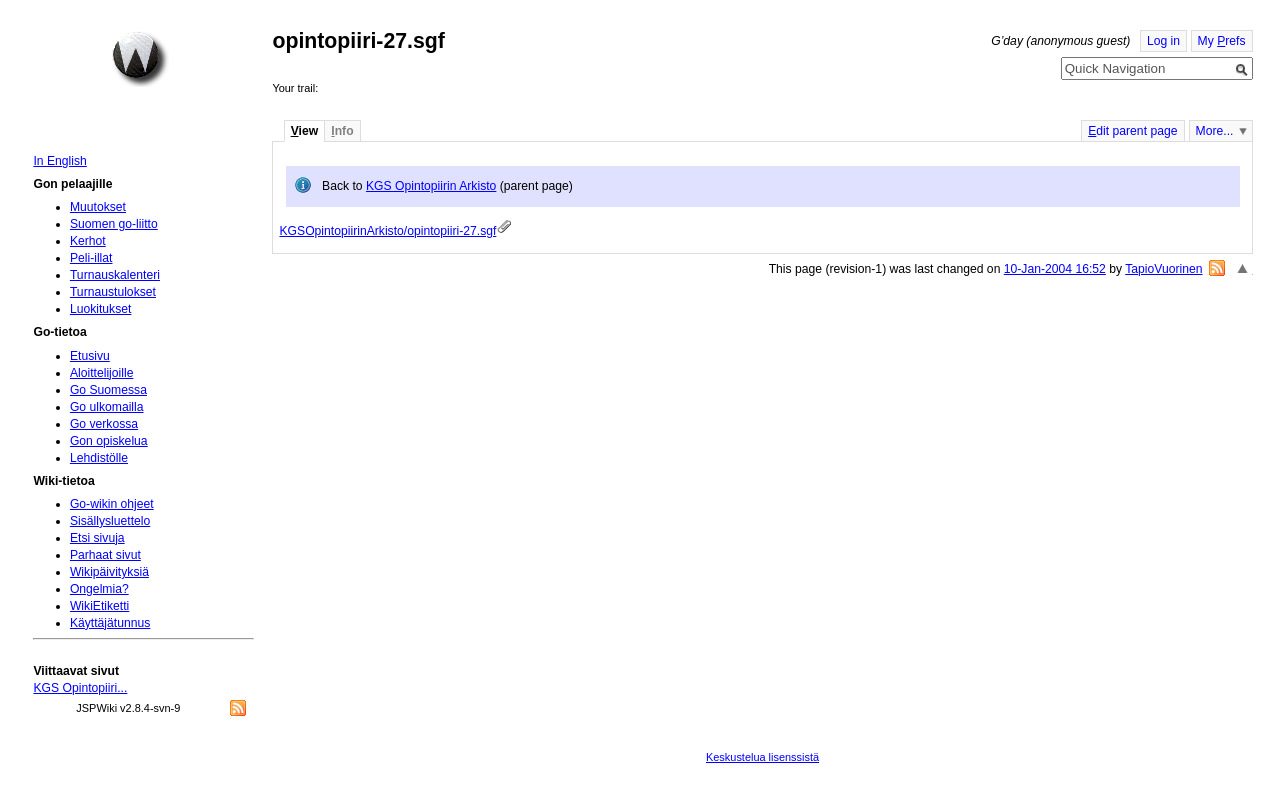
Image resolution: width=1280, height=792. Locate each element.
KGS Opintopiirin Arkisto (431, 186)
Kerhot (88, 241)
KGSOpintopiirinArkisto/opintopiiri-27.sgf (387, 231)
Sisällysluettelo (110, 521)
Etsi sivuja (97, 538)
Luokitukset (101, 309)
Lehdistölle (99, 458)
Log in (1163, 41)
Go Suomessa (108, 390)
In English (59, 161)
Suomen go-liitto (114, 224)
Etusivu (90, 356)
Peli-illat (91, 258)
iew (304, 131)
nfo (342, 131)
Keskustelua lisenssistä (762, 757)
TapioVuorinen (1163, 269)
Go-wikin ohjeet (112, 504)
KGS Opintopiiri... (80, 688)
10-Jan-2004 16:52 (1055, 269)
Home (140, 59)
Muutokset (98, 207)
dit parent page (1132, 131)
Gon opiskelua (109, 441)
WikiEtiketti (99, 606)
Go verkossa (104, 424)
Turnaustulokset (113, 292)
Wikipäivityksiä (109, 572)
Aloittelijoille (102, 373)
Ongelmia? (99, 589)
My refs (1222, 41)
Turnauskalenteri (115, 275)
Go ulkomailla (107, 407)
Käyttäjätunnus (110, 623)
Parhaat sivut (105, 555)
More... (1215, 131)
